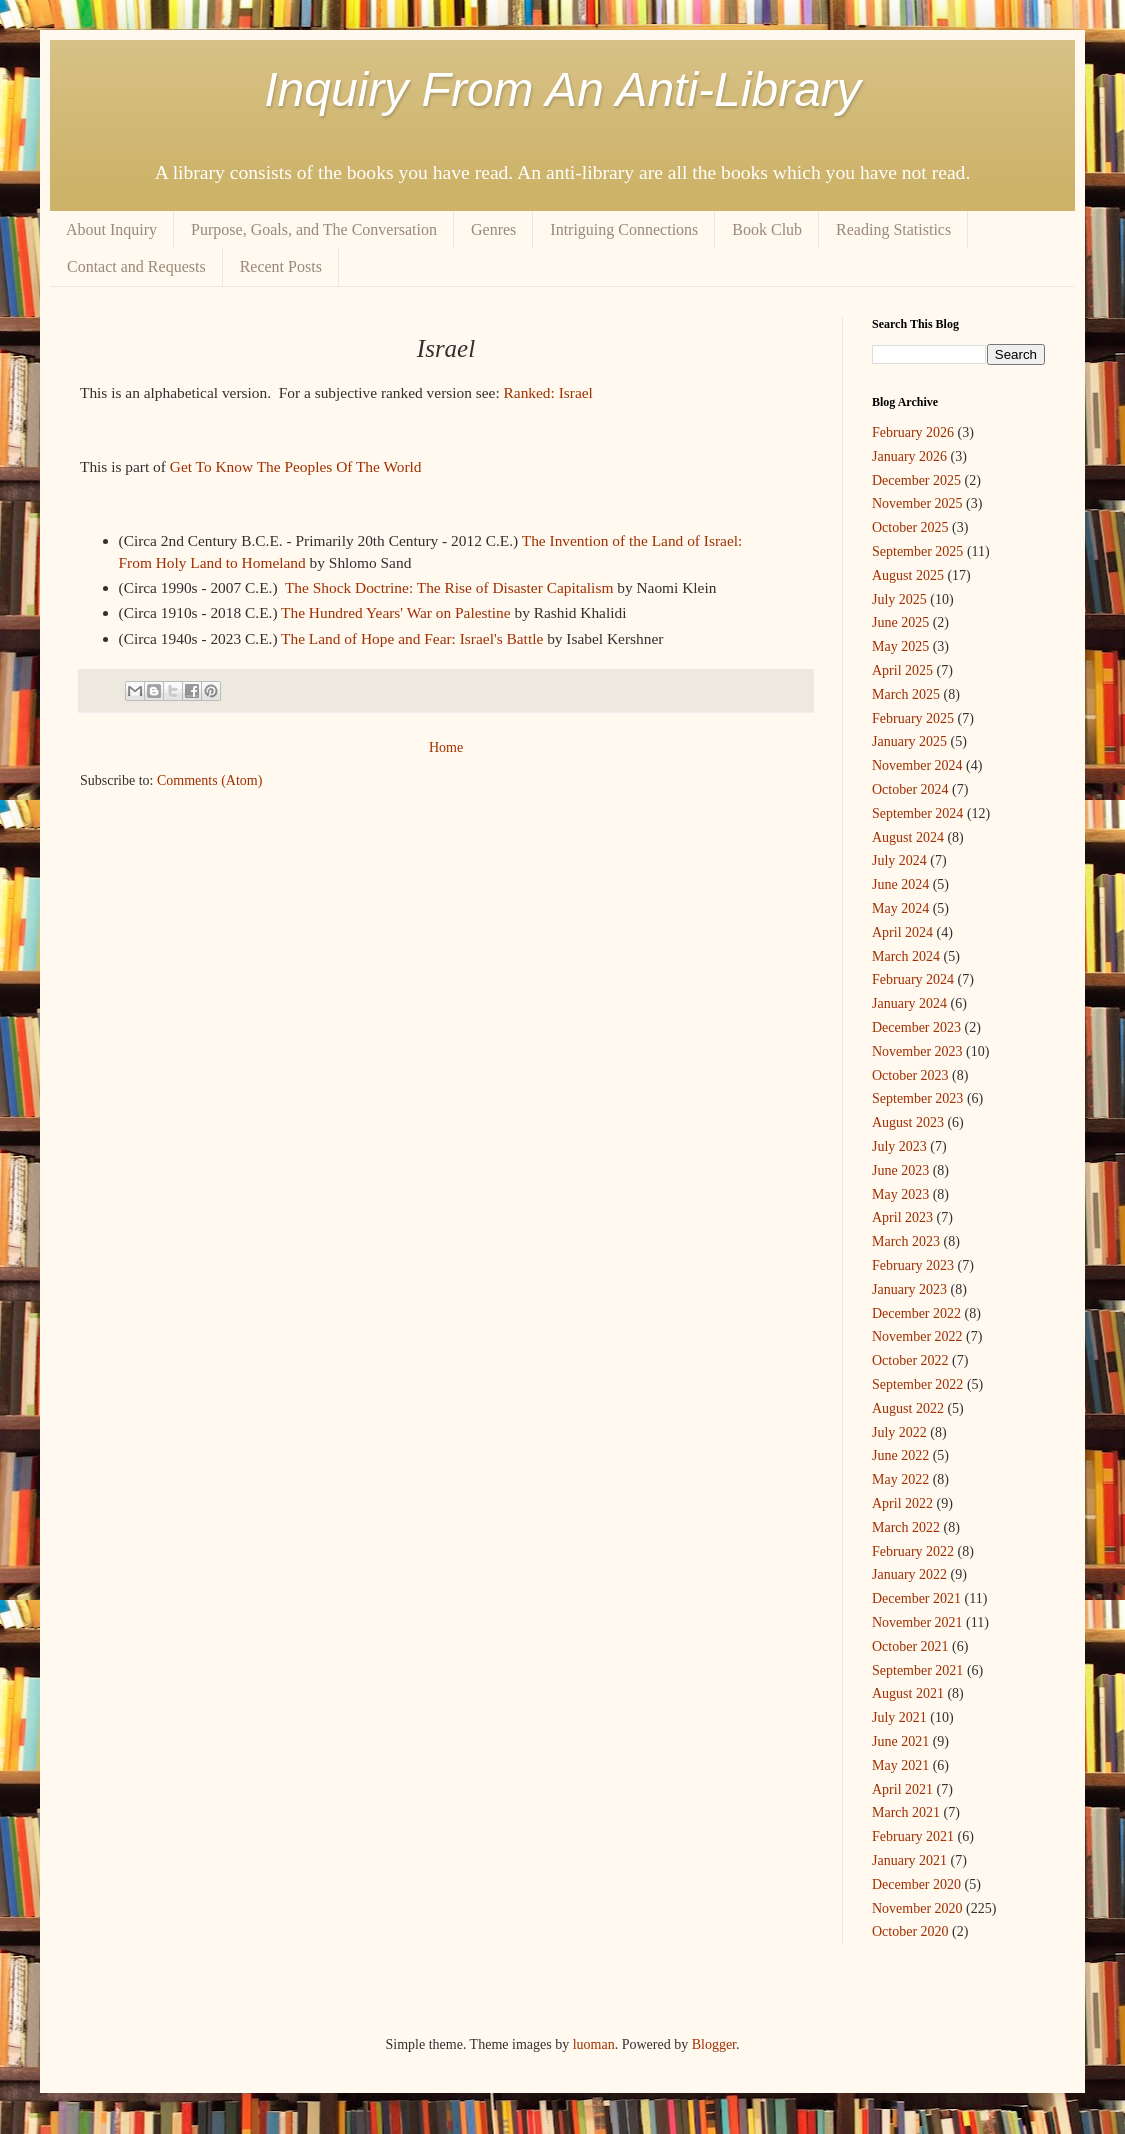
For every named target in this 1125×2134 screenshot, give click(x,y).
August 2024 (908, 837)
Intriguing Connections (624, 229)
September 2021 (917, 1670)
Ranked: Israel (548, 392)
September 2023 (917, 1098)
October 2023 (910, 1075)
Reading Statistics (893, 229)
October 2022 (910, 1360)
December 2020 (916, 1884)
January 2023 (909, 1289)
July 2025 (899, 599)
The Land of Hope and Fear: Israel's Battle (412, 638)
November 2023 (917, 1051)
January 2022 (909, 1574)
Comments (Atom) (209, 780)
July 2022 (899, 1432)
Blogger (714, 2044)
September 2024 (917, 813)
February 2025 (913, 718)
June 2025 (900, 622)
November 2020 (917, 1908)
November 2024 (917, 765)
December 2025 (916, 480)
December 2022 (916, 1313)
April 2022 (902, 1503)
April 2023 (902, 1217)
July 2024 (899, 860)
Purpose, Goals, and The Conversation (314, 229)
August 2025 (908, 575)
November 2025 (917, 503)
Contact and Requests (136, 266)
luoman (594, 2044)
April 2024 (902, 932)
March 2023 (906, 1241)
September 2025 (917, 551)
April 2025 (902, 670)
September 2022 (917, 1384)
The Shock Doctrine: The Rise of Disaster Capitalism (449, 587)
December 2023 (916, 1027)
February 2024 (913, 979)
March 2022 (906, 1527)
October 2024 (910, 789)
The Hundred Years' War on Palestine (396, 612)
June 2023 (900, 1170)
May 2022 (900, 1479)
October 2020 (910, 1931)
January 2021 (909, 1860)
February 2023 (913, 1265)
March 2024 (906, 956)
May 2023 (900, 1194)
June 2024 (900, 884)
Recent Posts (281, 266)
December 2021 (916, 1598)
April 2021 (902, 1789)
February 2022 (913, 1551)
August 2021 (908, 1693)
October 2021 (910, 1646)
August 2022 (908, 1408)
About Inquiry (111, 229)
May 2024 (900, 908)
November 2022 (917, 1336)
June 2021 (900, 1741)
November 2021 (917, 1622)
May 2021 (900, 1765)
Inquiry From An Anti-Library (562, 89)
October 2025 (910, 527)
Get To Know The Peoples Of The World (296, 466)
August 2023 (908, 1122)
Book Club (767, 229)
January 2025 (909, 741)
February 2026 (913, 432)
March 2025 (906, 694)
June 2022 (900, 1455)
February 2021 (913, 1836)
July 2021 (899, 1717)
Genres (493, 229)
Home (446, 747)
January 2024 (909, 1003)
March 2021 (906, 1812)
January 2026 (909, 456)
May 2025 (900, 646)
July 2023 (899, 1146)
